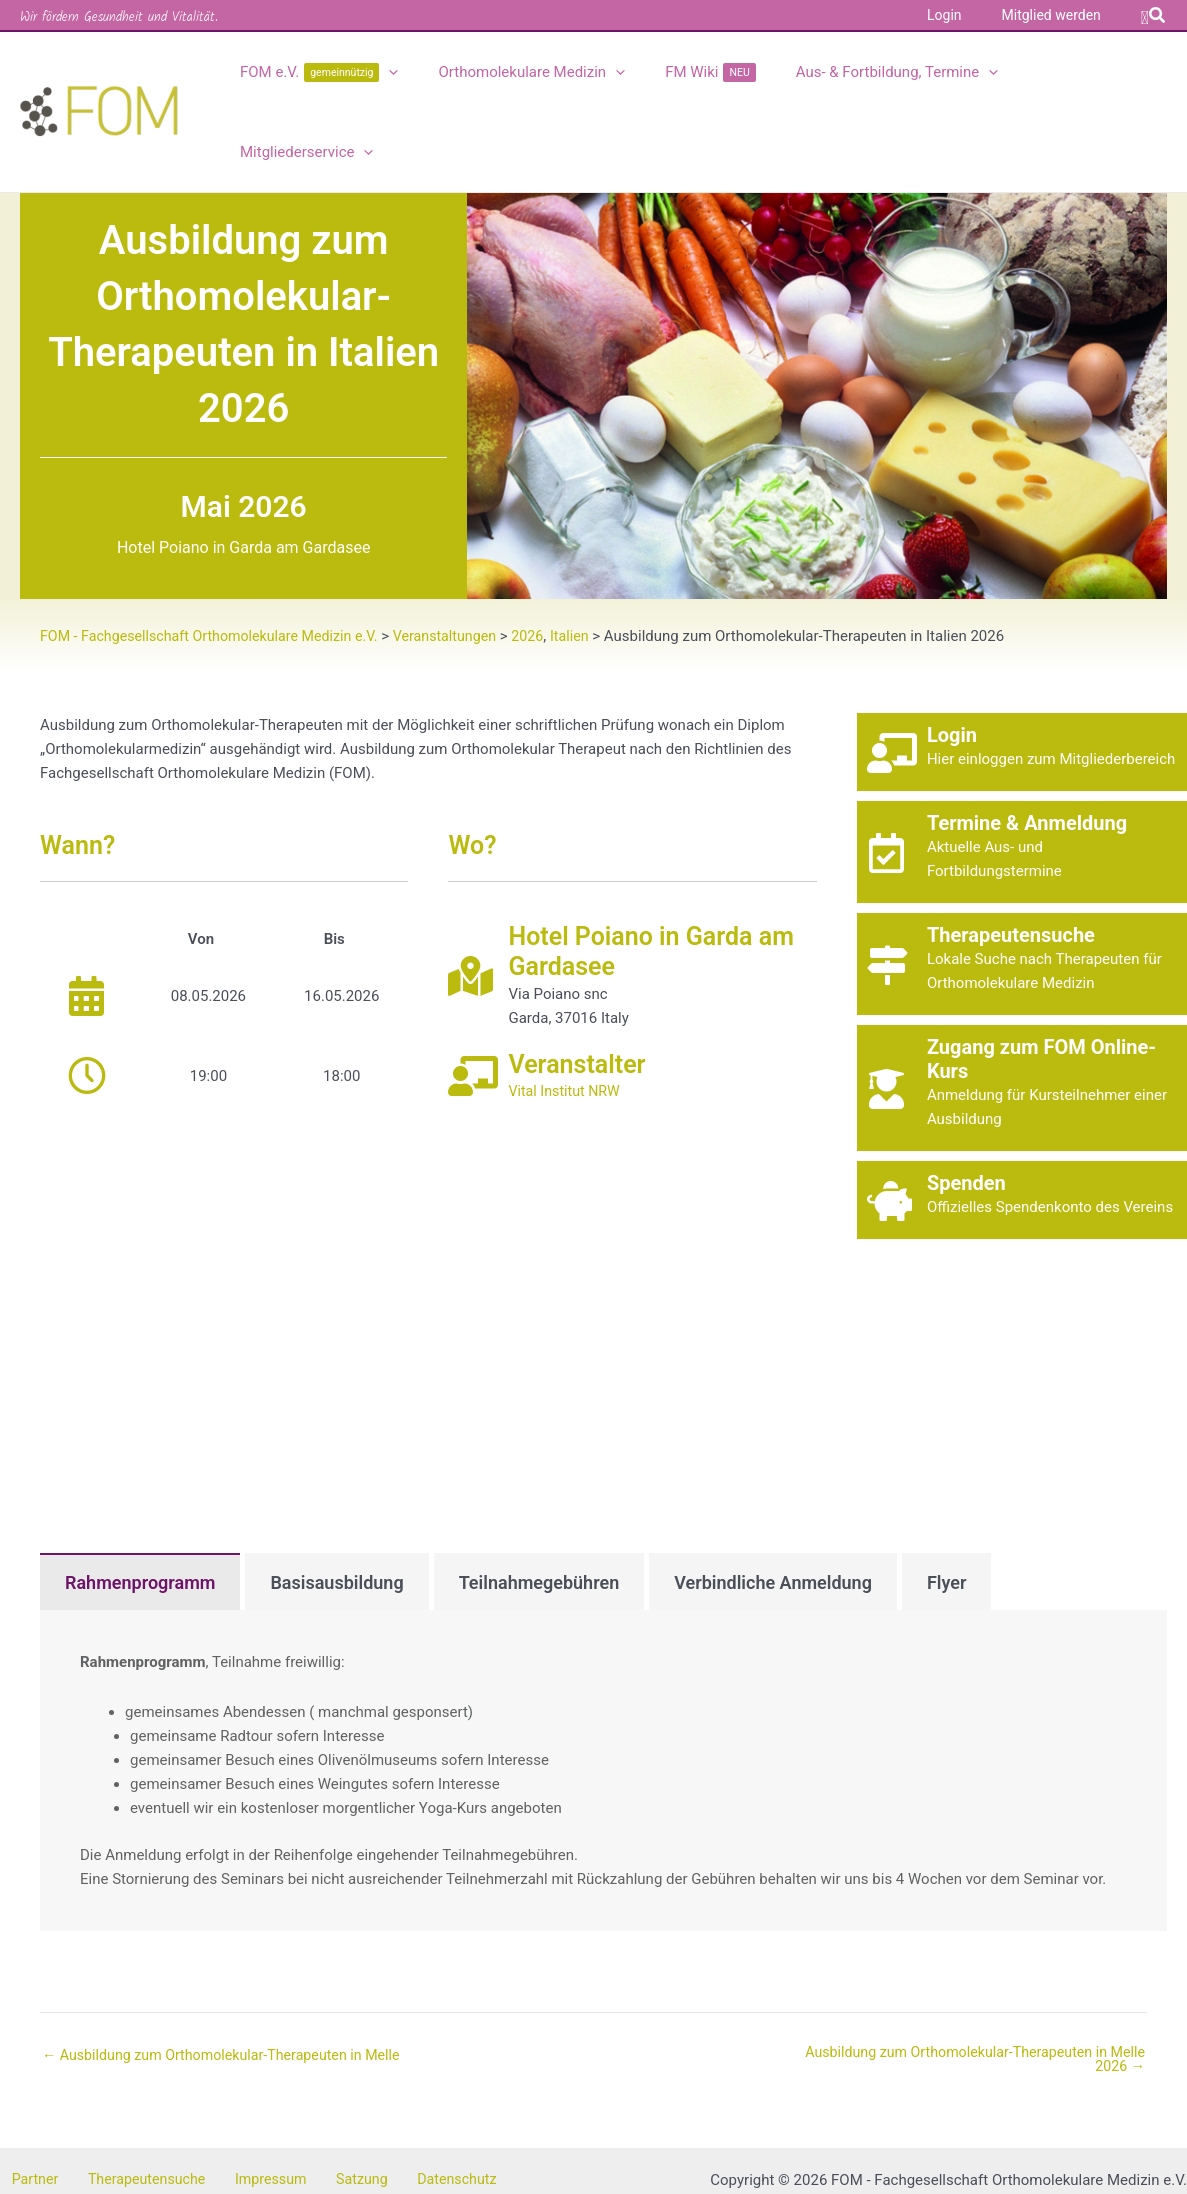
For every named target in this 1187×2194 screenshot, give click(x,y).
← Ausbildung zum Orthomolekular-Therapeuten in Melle (230, 1980)
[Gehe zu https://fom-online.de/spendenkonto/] (1022, 1125)
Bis (334, 864)
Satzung (321, 2106)
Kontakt (488, 2106)
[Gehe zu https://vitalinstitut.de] (632, 1002)
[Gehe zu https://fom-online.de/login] (1022, 677)
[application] (409, 74)
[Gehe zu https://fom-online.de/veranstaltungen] (1022, 777)
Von (201, 864)
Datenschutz (405, 2106)
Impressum (240, 2106)
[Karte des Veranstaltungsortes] (428, 1256)
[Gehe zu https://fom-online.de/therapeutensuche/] (1022, 889)
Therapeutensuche (126, 2106)
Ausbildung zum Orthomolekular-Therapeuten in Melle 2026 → (966, 1985)
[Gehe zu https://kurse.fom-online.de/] (1022, 1013)
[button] (1154, 15)
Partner (24, 2106)
